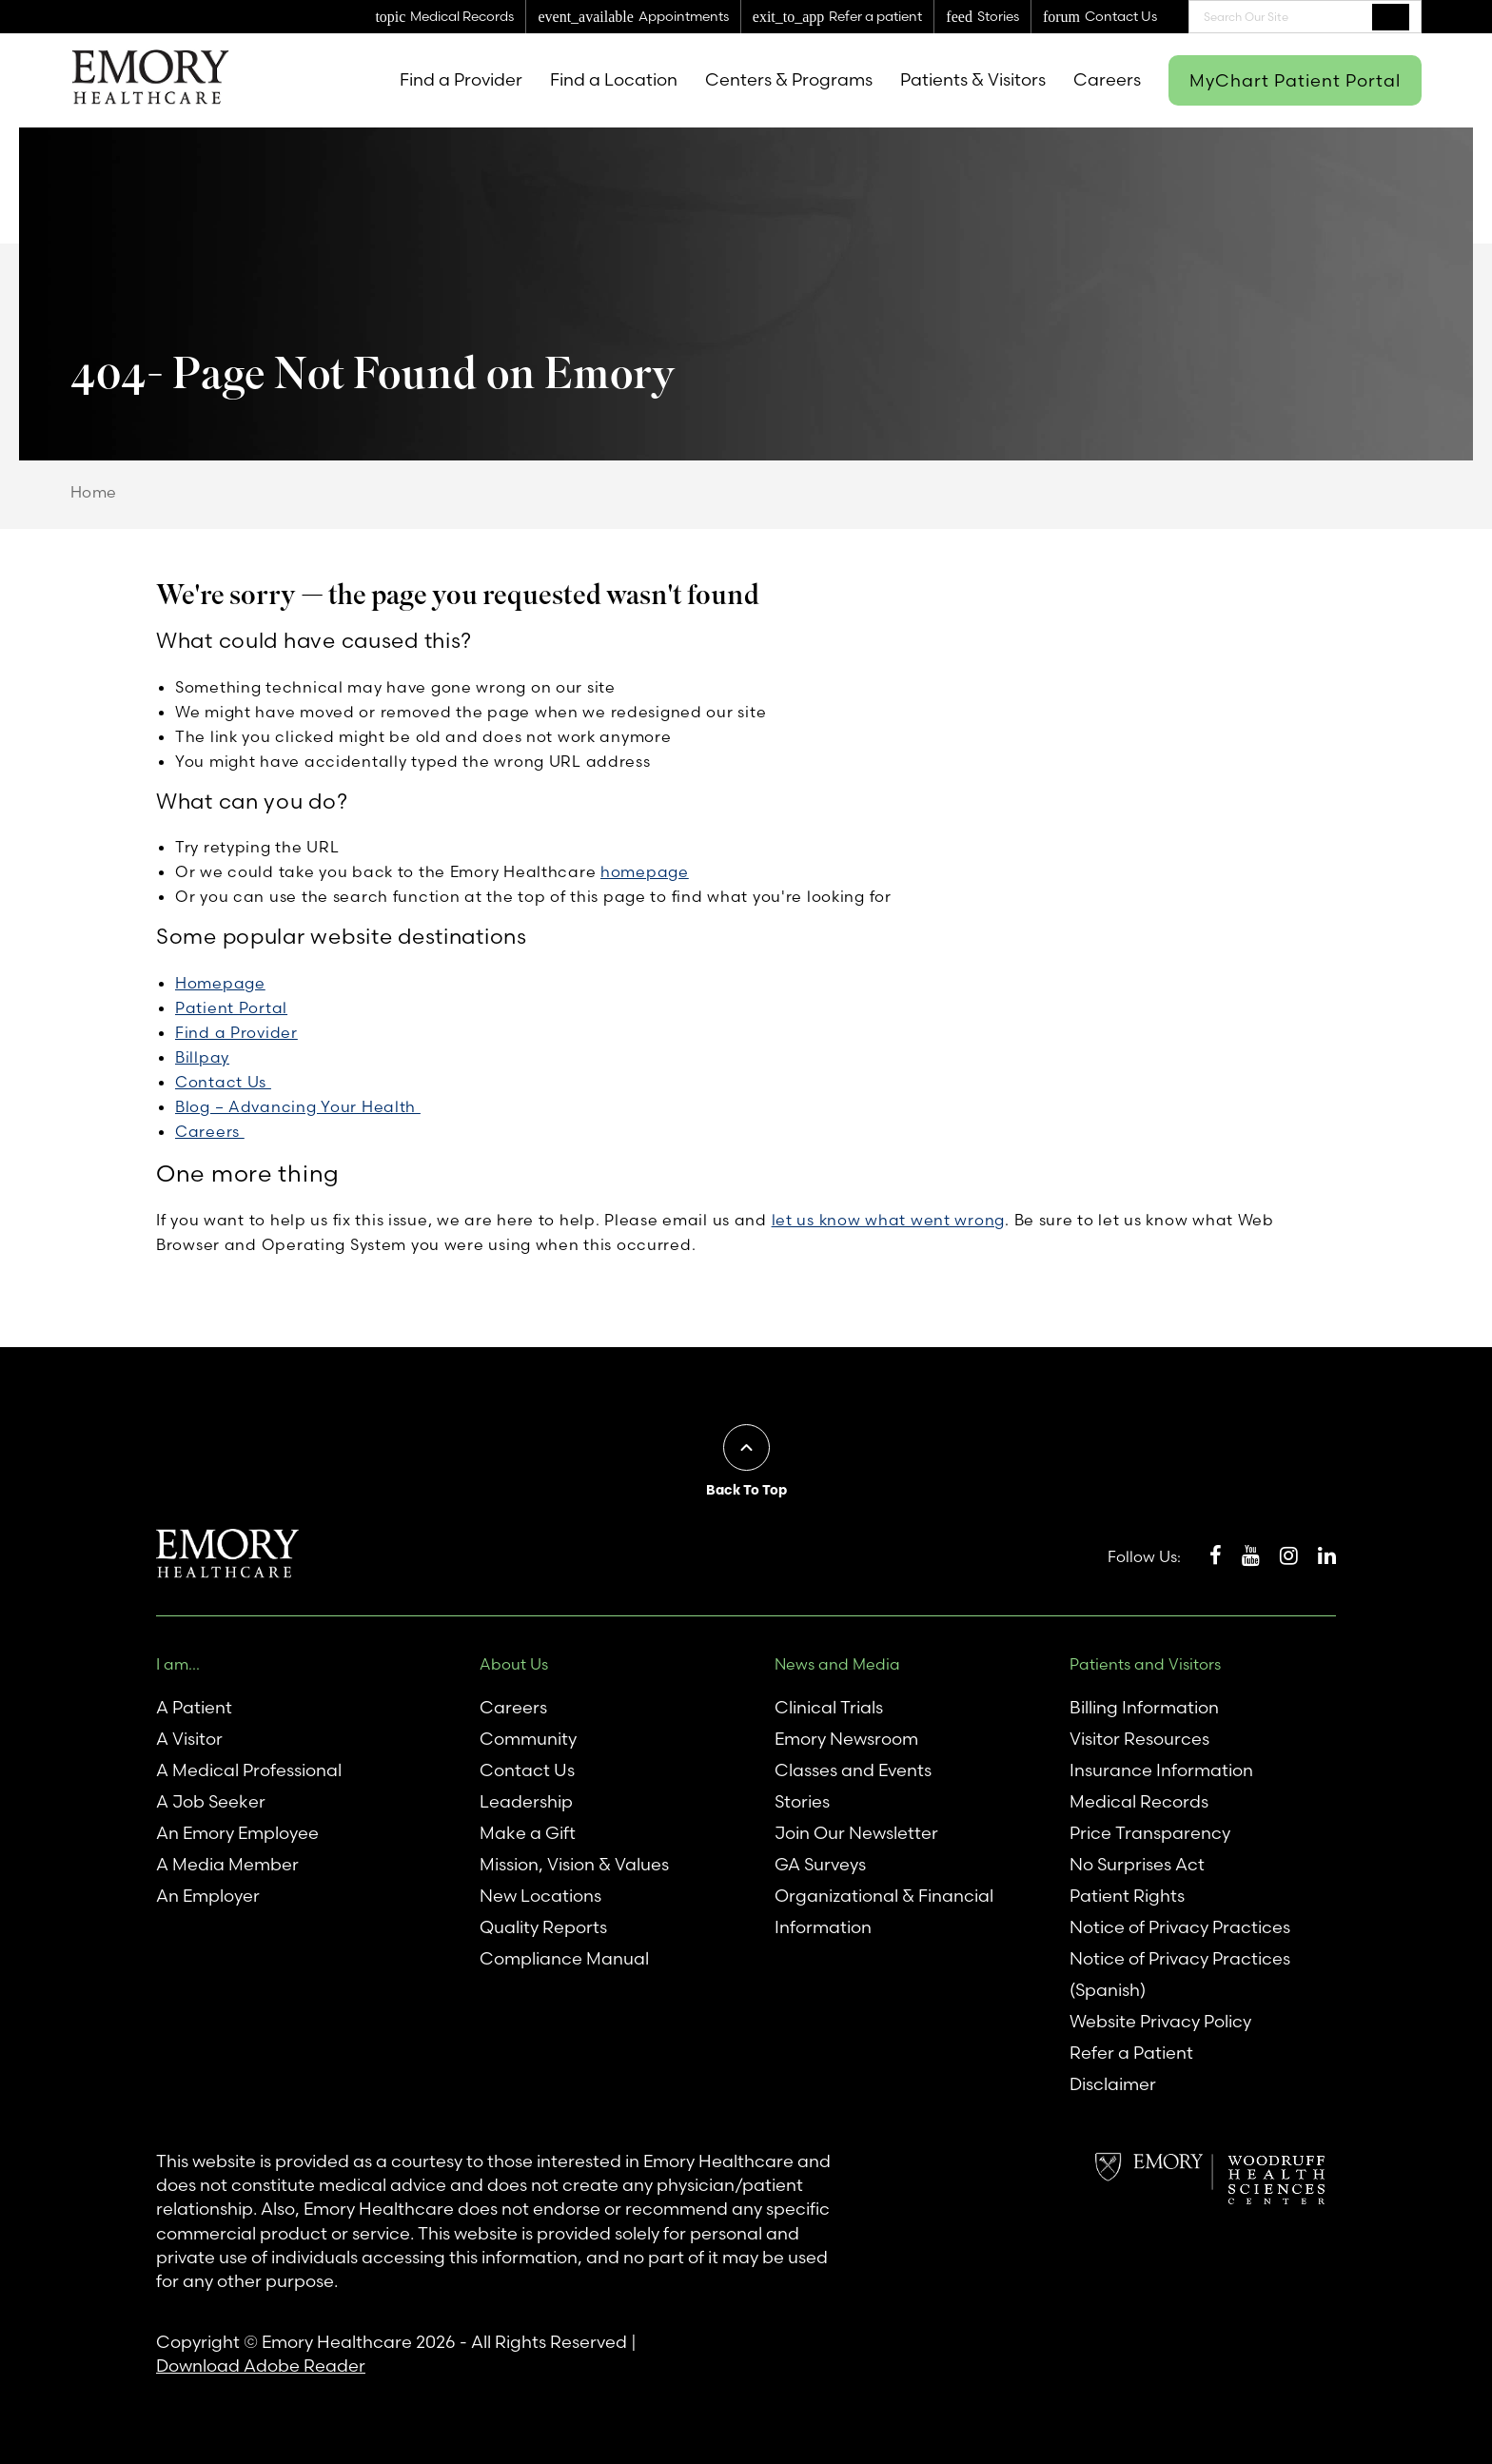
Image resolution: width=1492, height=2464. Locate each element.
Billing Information (1144, 1707)
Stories (802, 1801)
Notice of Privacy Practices (1180, 1927)
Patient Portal (231, 1007)
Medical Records (1139, 1801)
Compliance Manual (564, 1958)
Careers (1107, 79)
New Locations (540, 1896)
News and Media (837, 1663)
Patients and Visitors (1145, 1663)
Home (93, 491)
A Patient (194, 1707)
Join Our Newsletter (856, 1833)
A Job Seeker (210, 1801)
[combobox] (1305, 16)
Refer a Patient (1131, 2052)
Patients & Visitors (973, 79)
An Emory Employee (237, 1833)
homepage (644, 871)
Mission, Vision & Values (574, 1864)
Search (1390, 16)
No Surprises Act (1137, 1864)
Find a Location (613, 79)
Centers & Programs (789, 79)
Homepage (220, 982)
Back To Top (746, 1489)
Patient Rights (1127, 1896)
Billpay (202, 1056)
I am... (178, 1663)
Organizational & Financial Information (884, 1911)
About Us (514, 1663)
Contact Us (223, 1081)
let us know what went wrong (888, 1219)
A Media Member (227, 1864)
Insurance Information (1161, 1770)
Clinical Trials (829, 1707)
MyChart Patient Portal (1295, 80)
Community (528, 1739)
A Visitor (189, 1739)
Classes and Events (853, 1770)
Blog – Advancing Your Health (298, 1106)
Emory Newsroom (846, 1739)
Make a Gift (528, 1833)
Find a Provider (461, 79)
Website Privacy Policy (1160, 2021)
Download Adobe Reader (260, 2365)
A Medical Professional (249, 1770)
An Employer (208, 1896)
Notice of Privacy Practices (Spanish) (1180, 1974)
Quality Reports (543, 1927)
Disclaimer (1113, 2084)
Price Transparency (1150, 1833)
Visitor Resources (1139, 1739)
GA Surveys (820, 1864)
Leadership (526, 1801)
